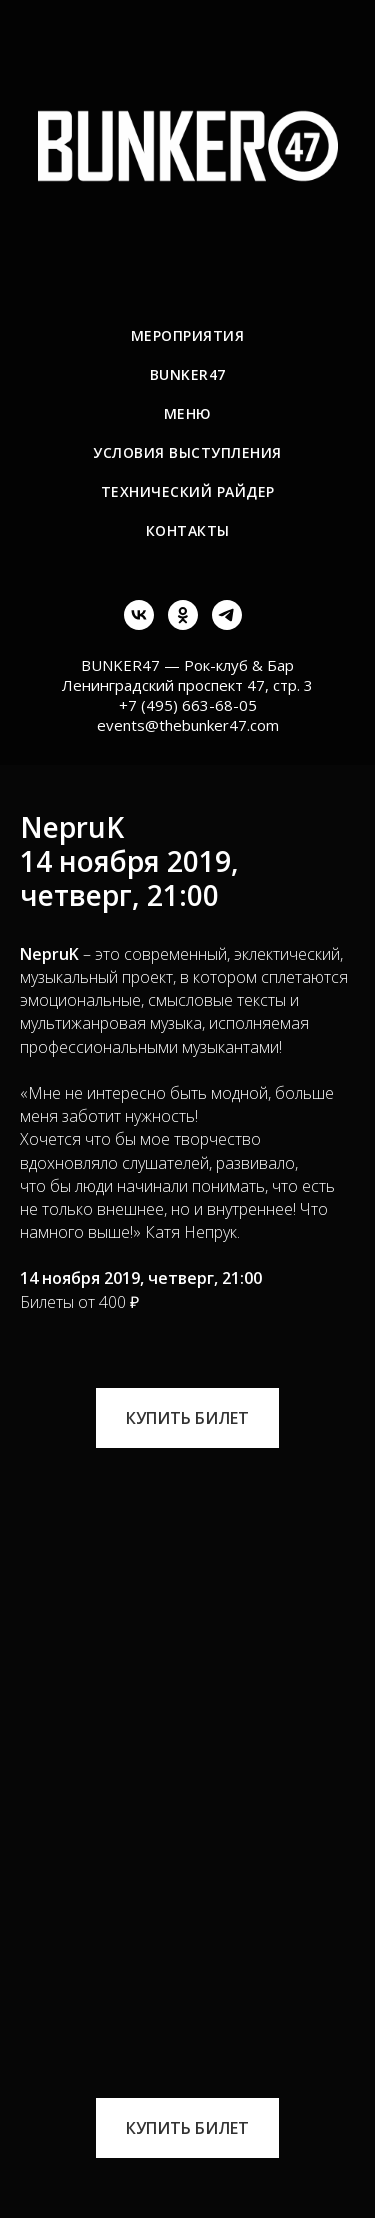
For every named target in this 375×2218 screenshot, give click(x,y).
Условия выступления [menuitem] (187, 452)
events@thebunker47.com (188, 725)
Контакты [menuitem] (188, 530)
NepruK (49, 954)
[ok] (183, 624)
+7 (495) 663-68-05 (188, 705)
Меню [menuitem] (188, 413)
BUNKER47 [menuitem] (188, 374)
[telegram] (227, 624)
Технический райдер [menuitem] (188, 491)
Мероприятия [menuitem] (188, 335)
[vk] (139, 624)
